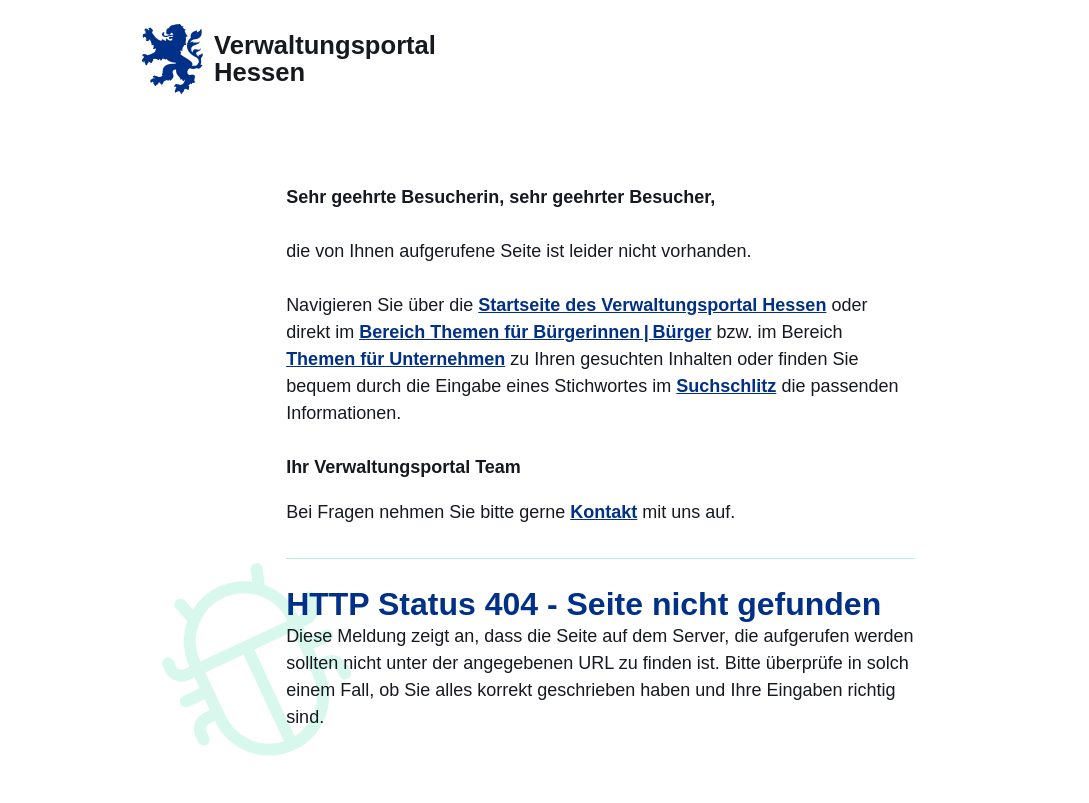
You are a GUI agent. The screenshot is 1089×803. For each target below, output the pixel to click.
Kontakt (603, 512)
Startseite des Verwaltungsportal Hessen (652, 305)
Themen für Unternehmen (395, 359)
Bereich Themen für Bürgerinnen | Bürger (535, 332)
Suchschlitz (726, 386)
